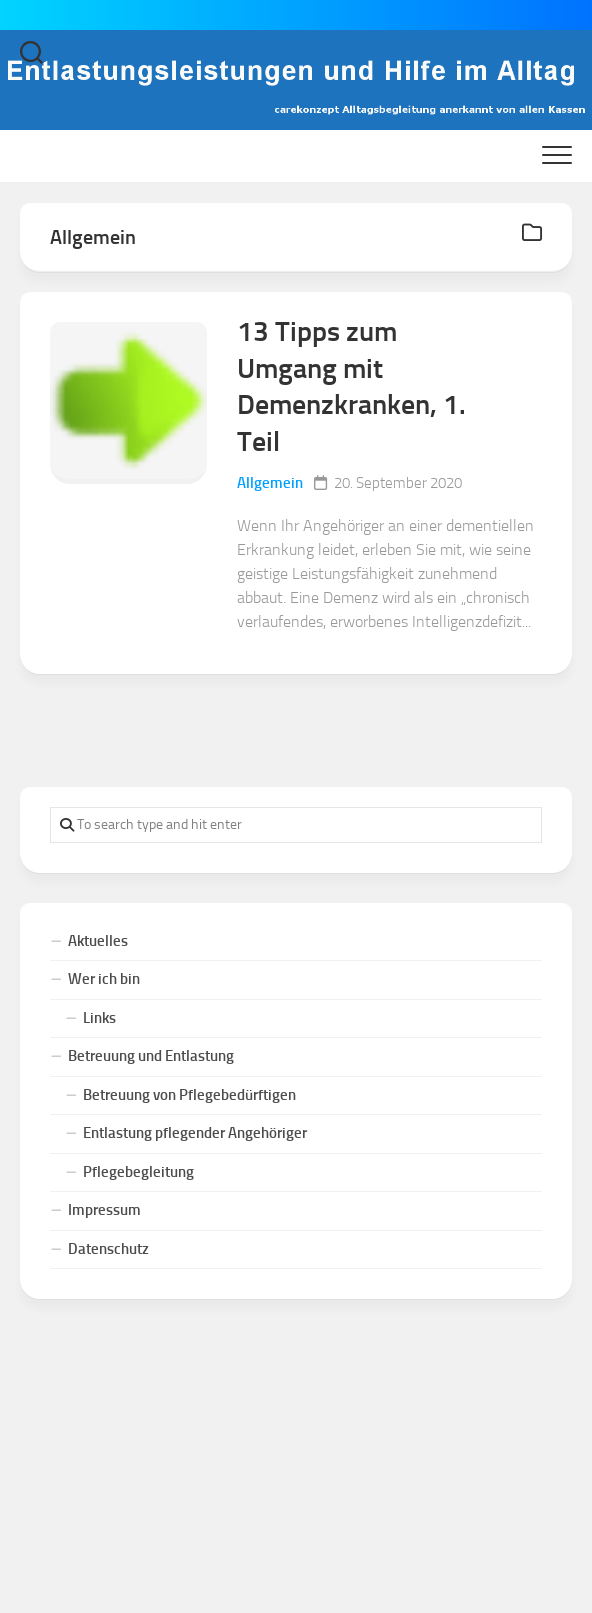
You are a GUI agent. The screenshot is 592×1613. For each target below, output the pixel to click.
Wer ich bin (104, 979)
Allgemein (270, 483)
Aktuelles (98, 941)
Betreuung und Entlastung (151, 1056)
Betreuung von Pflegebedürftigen (189, 1095)
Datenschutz (108, 1249)
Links (99, 1018)
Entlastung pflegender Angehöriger (195, 1133)
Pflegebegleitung (138, 1172)
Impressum (104, 1210)
